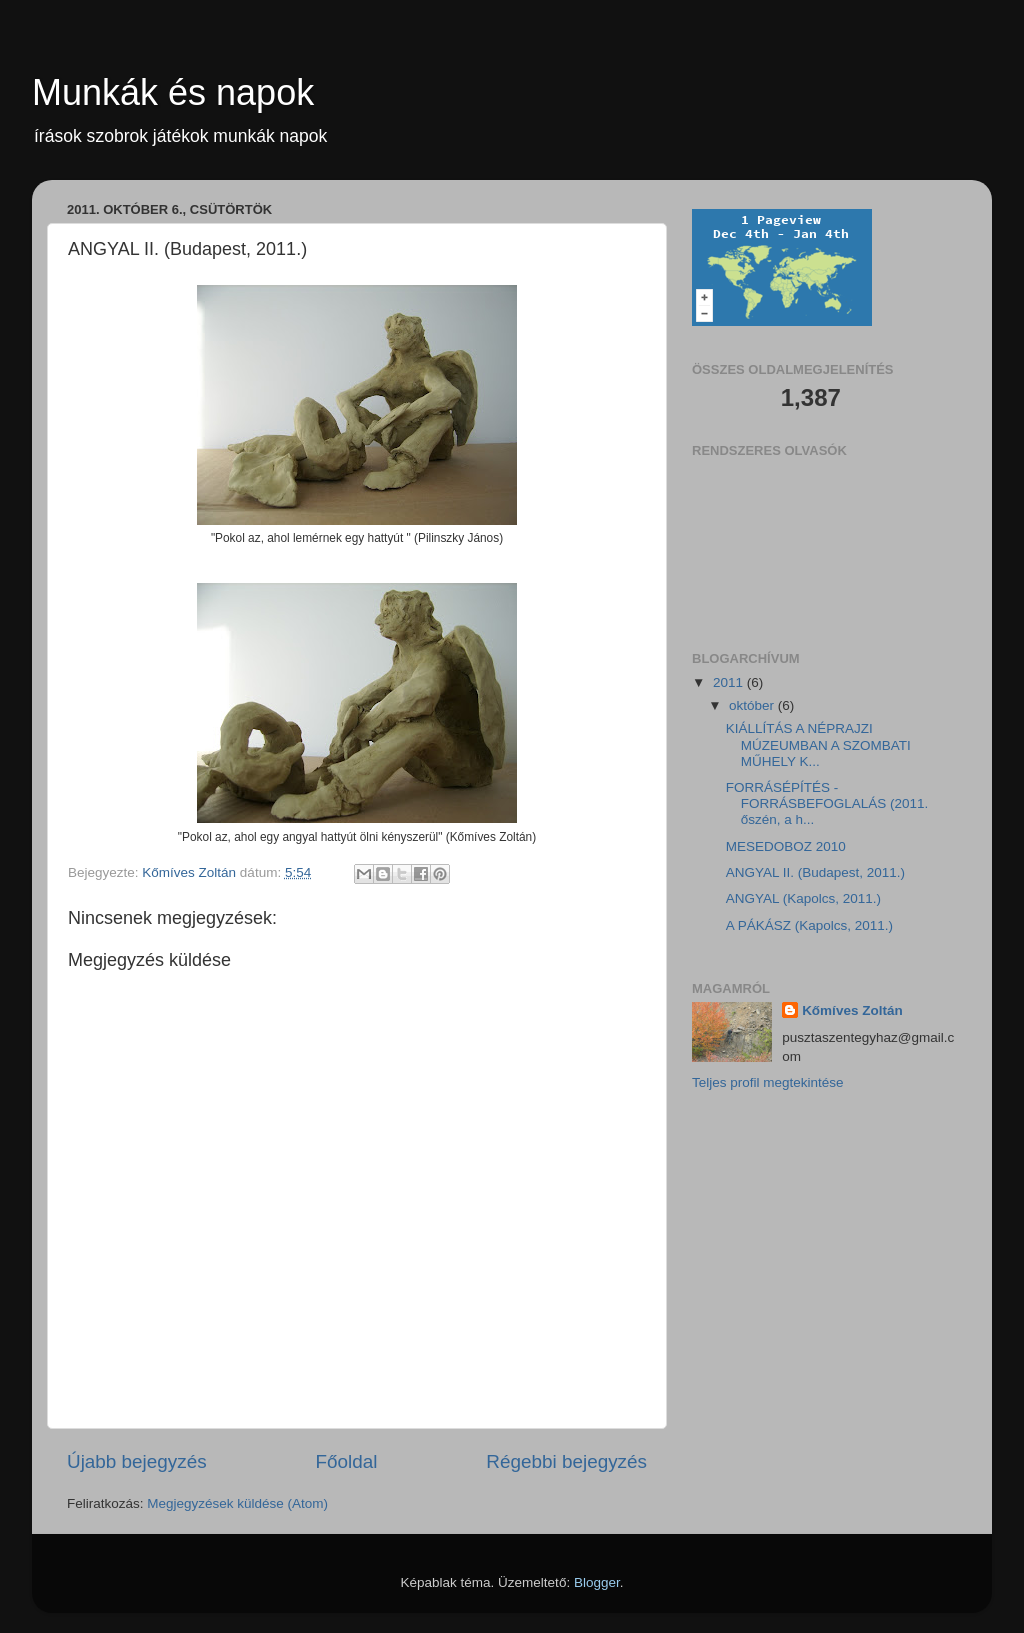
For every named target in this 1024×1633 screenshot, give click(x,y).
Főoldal (347, 1461)
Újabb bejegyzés (137, 1461)
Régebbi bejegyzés (566, 1461)
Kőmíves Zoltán (852, 1010)
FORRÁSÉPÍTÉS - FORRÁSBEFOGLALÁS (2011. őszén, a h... (827, 803)
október (753, 705)
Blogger (597, 1582)
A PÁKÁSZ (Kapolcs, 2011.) (809, 925)
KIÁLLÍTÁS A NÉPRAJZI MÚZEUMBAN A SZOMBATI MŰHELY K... (818, 744)
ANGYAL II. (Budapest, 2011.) (815, 872)
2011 (730, 682)
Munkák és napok (173, 92)
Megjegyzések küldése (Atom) (237, 1503)
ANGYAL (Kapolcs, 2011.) (803, 898)
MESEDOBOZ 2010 (786, 846)
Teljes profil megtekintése (768, 1082)
